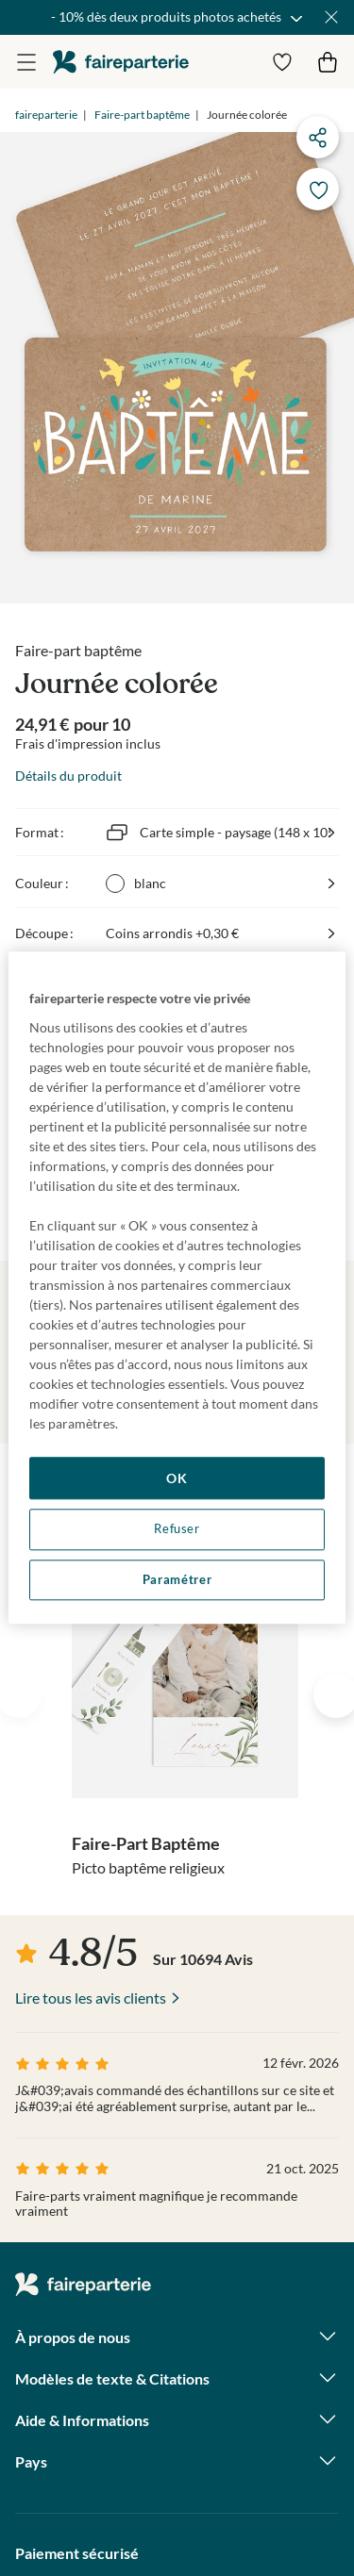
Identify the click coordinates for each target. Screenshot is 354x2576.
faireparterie (121, 62)
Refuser (176, 1529)
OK (176, 1478)
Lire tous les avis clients (90, 1997)
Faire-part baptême (142, 114)
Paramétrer (177, 1580)
